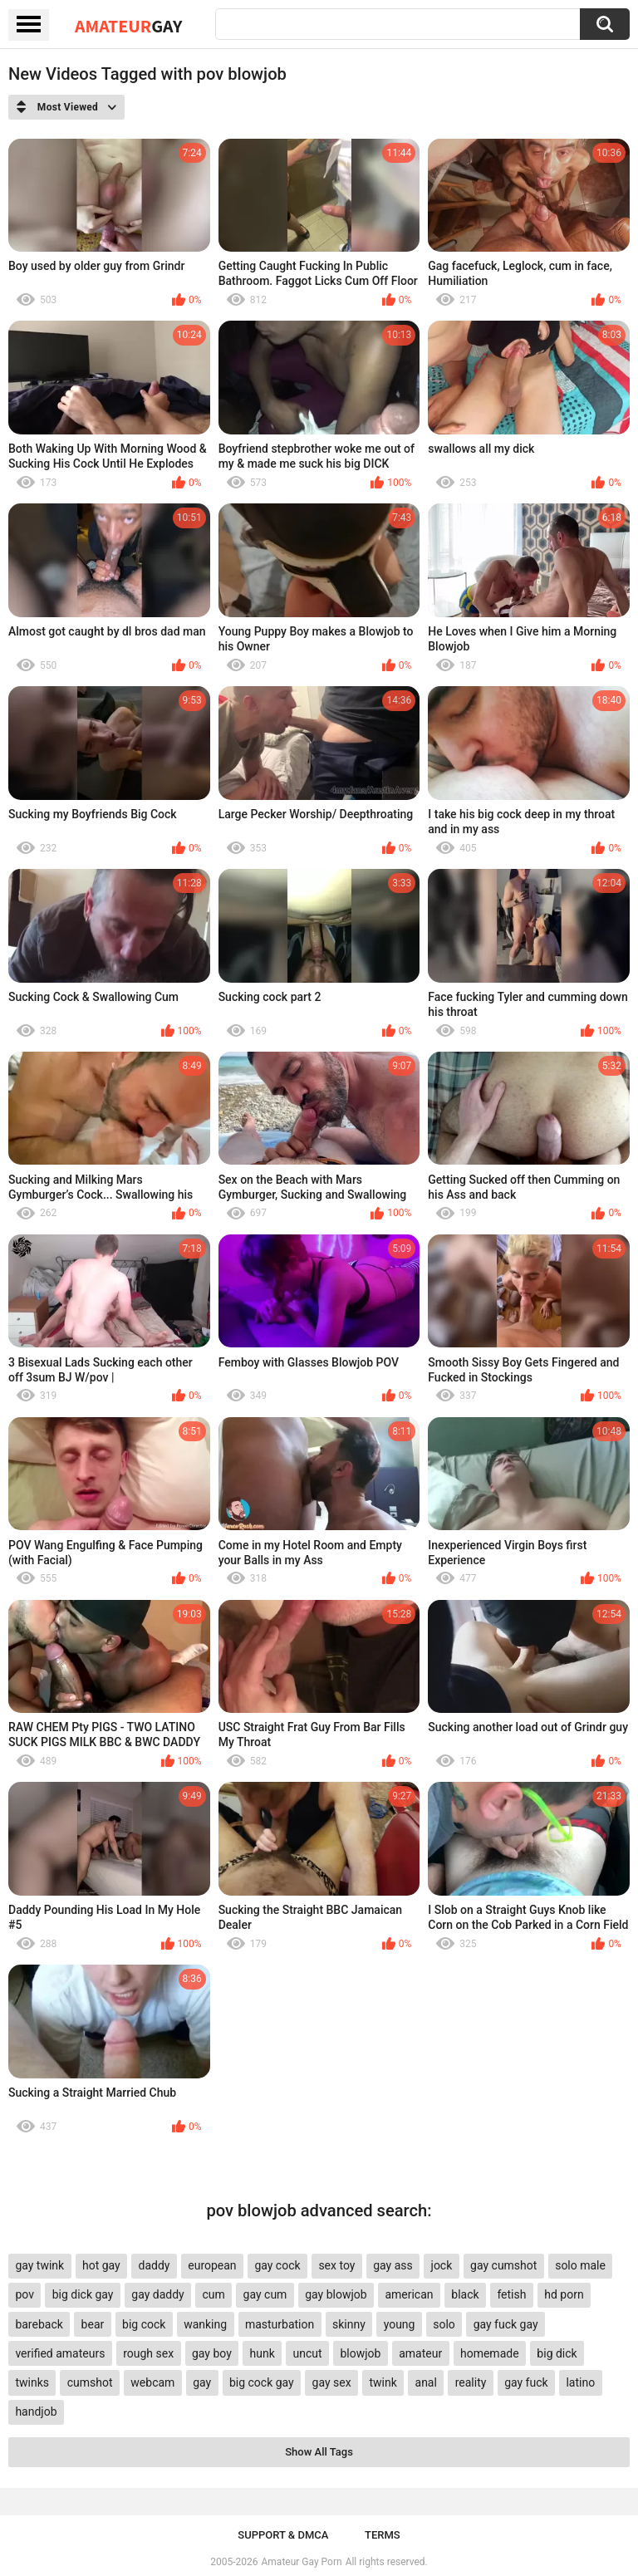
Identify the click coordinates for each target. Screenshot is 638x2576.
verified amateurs (60, 2353)
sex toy (336, 2265)
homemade (489, 2353)
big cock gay (261, 2382)
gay (202, 2382)
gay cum (265, 2294)
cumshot (90, 2382)
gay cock (277, 2265)
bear (93, 2324)
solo (444, 2324)
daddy (154, 2265)
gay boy (212, 2353)
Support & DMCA (283, 2535)
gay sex (331, 2382)
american (409, 2294)
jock (442, 2265)
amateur (420, 2353)
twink (382, 2382)
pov (24, 2294)
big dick (557, 2353)
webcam (152, 2382)
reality (471, 2382)
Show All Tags (319, 2452)
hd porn (563, 2294)
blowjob (360, 2353)
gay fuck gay (506, 2324)
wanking (205, 2324)
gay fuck (525, 2382)
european (212, 2265)
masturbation (279, 2324)
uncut (307, 2353)
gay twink (39, 2265)
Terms (382, 2535)
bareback (38, 2324)
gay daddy (157, 2294)
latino (580, 2382)
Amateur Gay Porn (302, 2562)
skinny (349, 2324)
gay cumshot (503, 2265)
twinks (32, 2382)
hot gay (101, 2265)
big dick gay (83, 2294)
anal (426, 2382)
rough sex (148, 2353)
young (399, 2324)
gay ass (393, 2265)
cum (213, 2294)
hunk (262, 2353)
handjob (35, 2411)
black (464, 2294)
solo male (580, 2265)
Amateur (128, 25)
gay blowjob (335, 2294)
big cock (143, 2324)
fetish (511, 2294)
